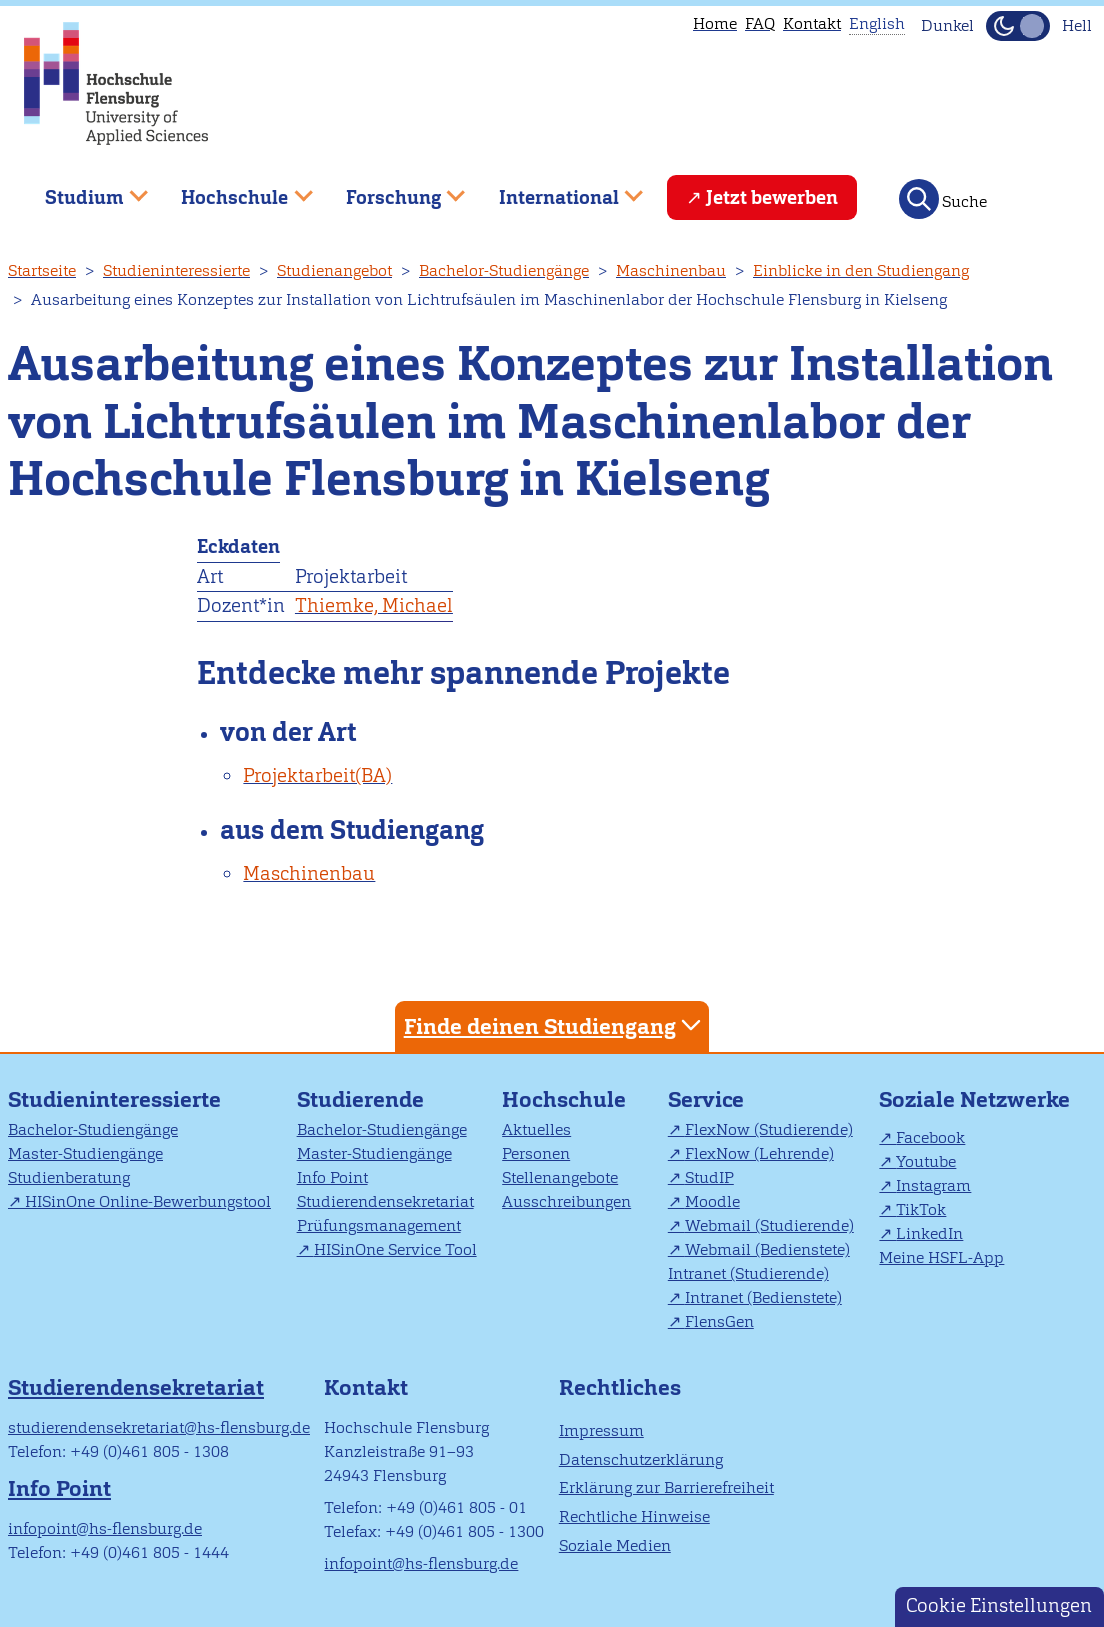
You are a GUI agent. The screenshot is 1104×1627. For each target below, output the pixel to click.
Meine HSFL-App (941, 1257)
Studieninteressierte (176, 270)
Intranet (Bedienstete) (763, 1297)
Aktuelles (536, 1129)
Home (715, 23)
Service (706, 1099)
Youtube (926, 1161)
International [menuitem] (556, 189)
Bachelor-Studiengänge (504, 270)
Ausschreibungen (566, 1201)
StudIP (709, 1177)
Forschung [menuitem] (391, 189)
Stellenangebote (560, 1177)
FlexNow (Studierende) (769, 1129)
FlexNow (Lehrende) (759, 1153)
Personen (536, 1153)
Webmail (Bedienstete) (767, 1249)
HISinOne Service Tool (395, 1249)
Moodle (712, 1201)
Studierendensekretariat (385, 1201)
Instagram (933, 1185)
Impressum (601, 1430)
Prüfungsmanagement (379, 1225)
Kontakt (812, 23)
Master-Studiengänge (85, 1153)
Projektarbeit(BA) (317, 775)
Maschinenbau (671, 270)
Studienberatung (69, 1177)
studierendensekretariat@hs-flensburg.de (159, 1427)
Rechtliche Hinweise (634, 1516)
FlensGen (719, 1321)
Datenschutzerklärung (641, 1459)
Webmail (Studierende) (769, 1225)
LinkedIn (929, 1233)
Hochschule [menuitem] (233, 189)
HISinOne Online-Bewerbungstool (148, 1201)
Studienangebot (334, 270)
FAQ (760, 23)
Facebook (930, 1137)
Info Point (332, 1177)
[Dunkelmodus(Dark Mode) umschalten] (1018, 26)
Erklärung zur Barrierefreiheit (666, 1487)
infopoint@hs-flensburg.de (105, 1528)
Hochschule (564, 1099)
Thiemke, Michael (374, 605)
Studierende (360, 1099)
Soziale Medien (615, 1545)
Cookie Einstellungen (999, 1605)
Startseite (42, 270)
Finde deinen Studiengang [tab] (555, 1025)
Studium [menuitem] (82, 189)
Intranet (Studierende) (748, 1273)
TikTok (921, 1209)
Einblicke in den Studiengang (861, 270)
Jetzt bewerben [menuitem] (772, 197)
